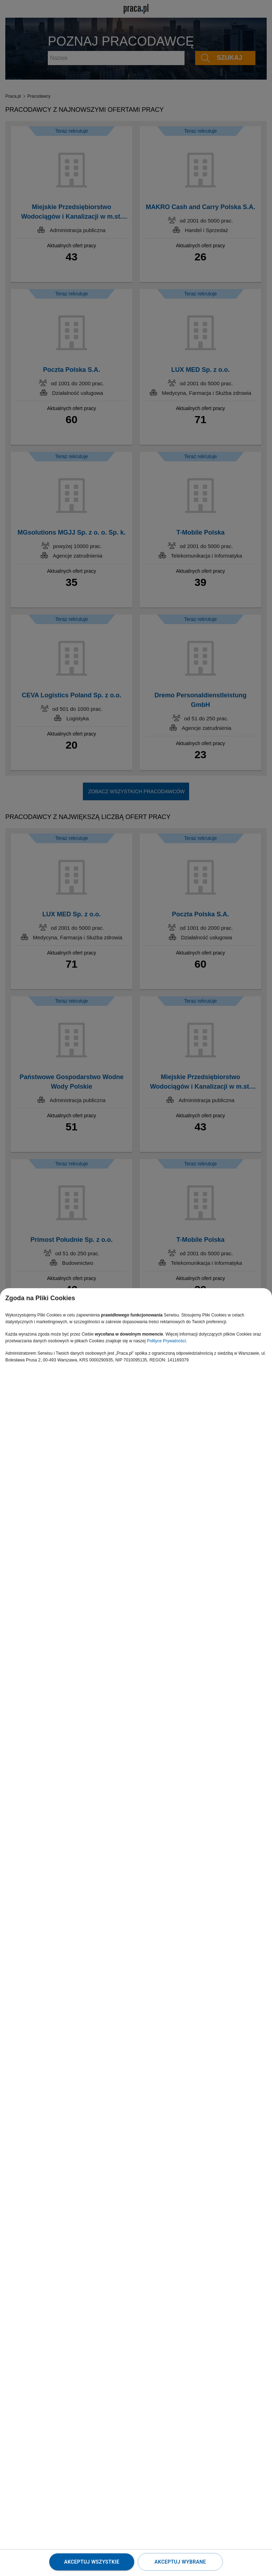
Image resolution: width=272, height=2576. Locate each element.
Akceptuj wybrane (180, 2562)
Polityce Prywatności (166, 1340)
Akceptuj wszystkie (91, 2562)
